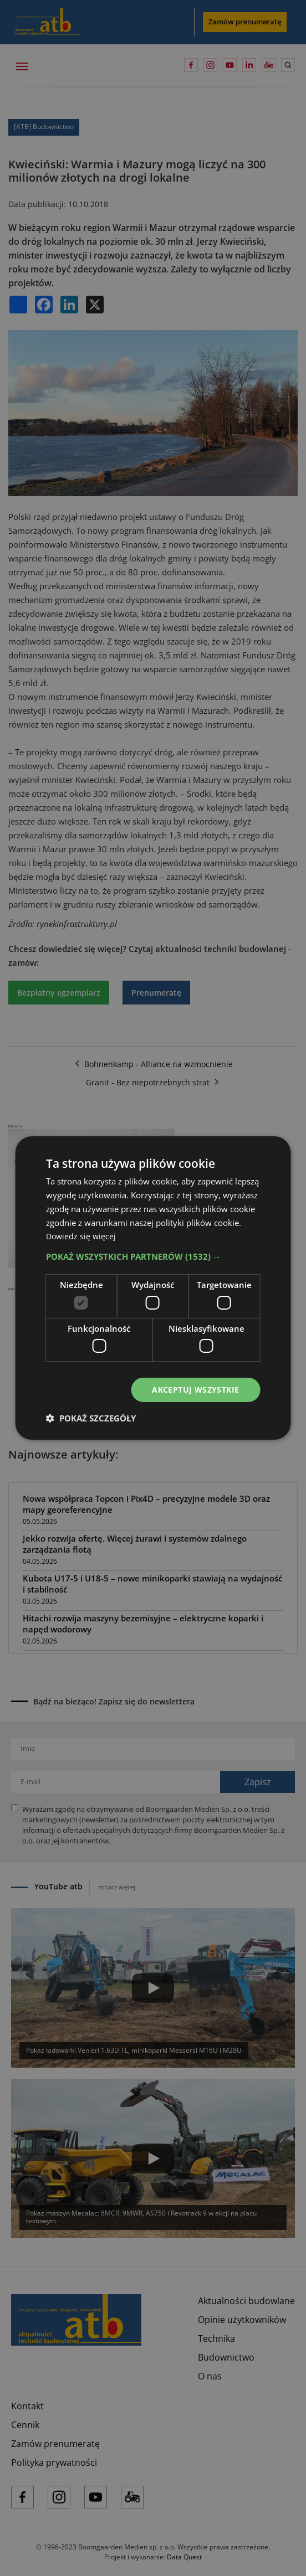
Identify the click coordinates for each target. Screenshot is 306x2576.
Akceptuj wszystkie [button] (195, 1389)
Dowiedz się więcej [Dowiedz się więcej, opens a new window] (82, 1235)
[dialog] (153, 1288)
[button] (153, 1256)
